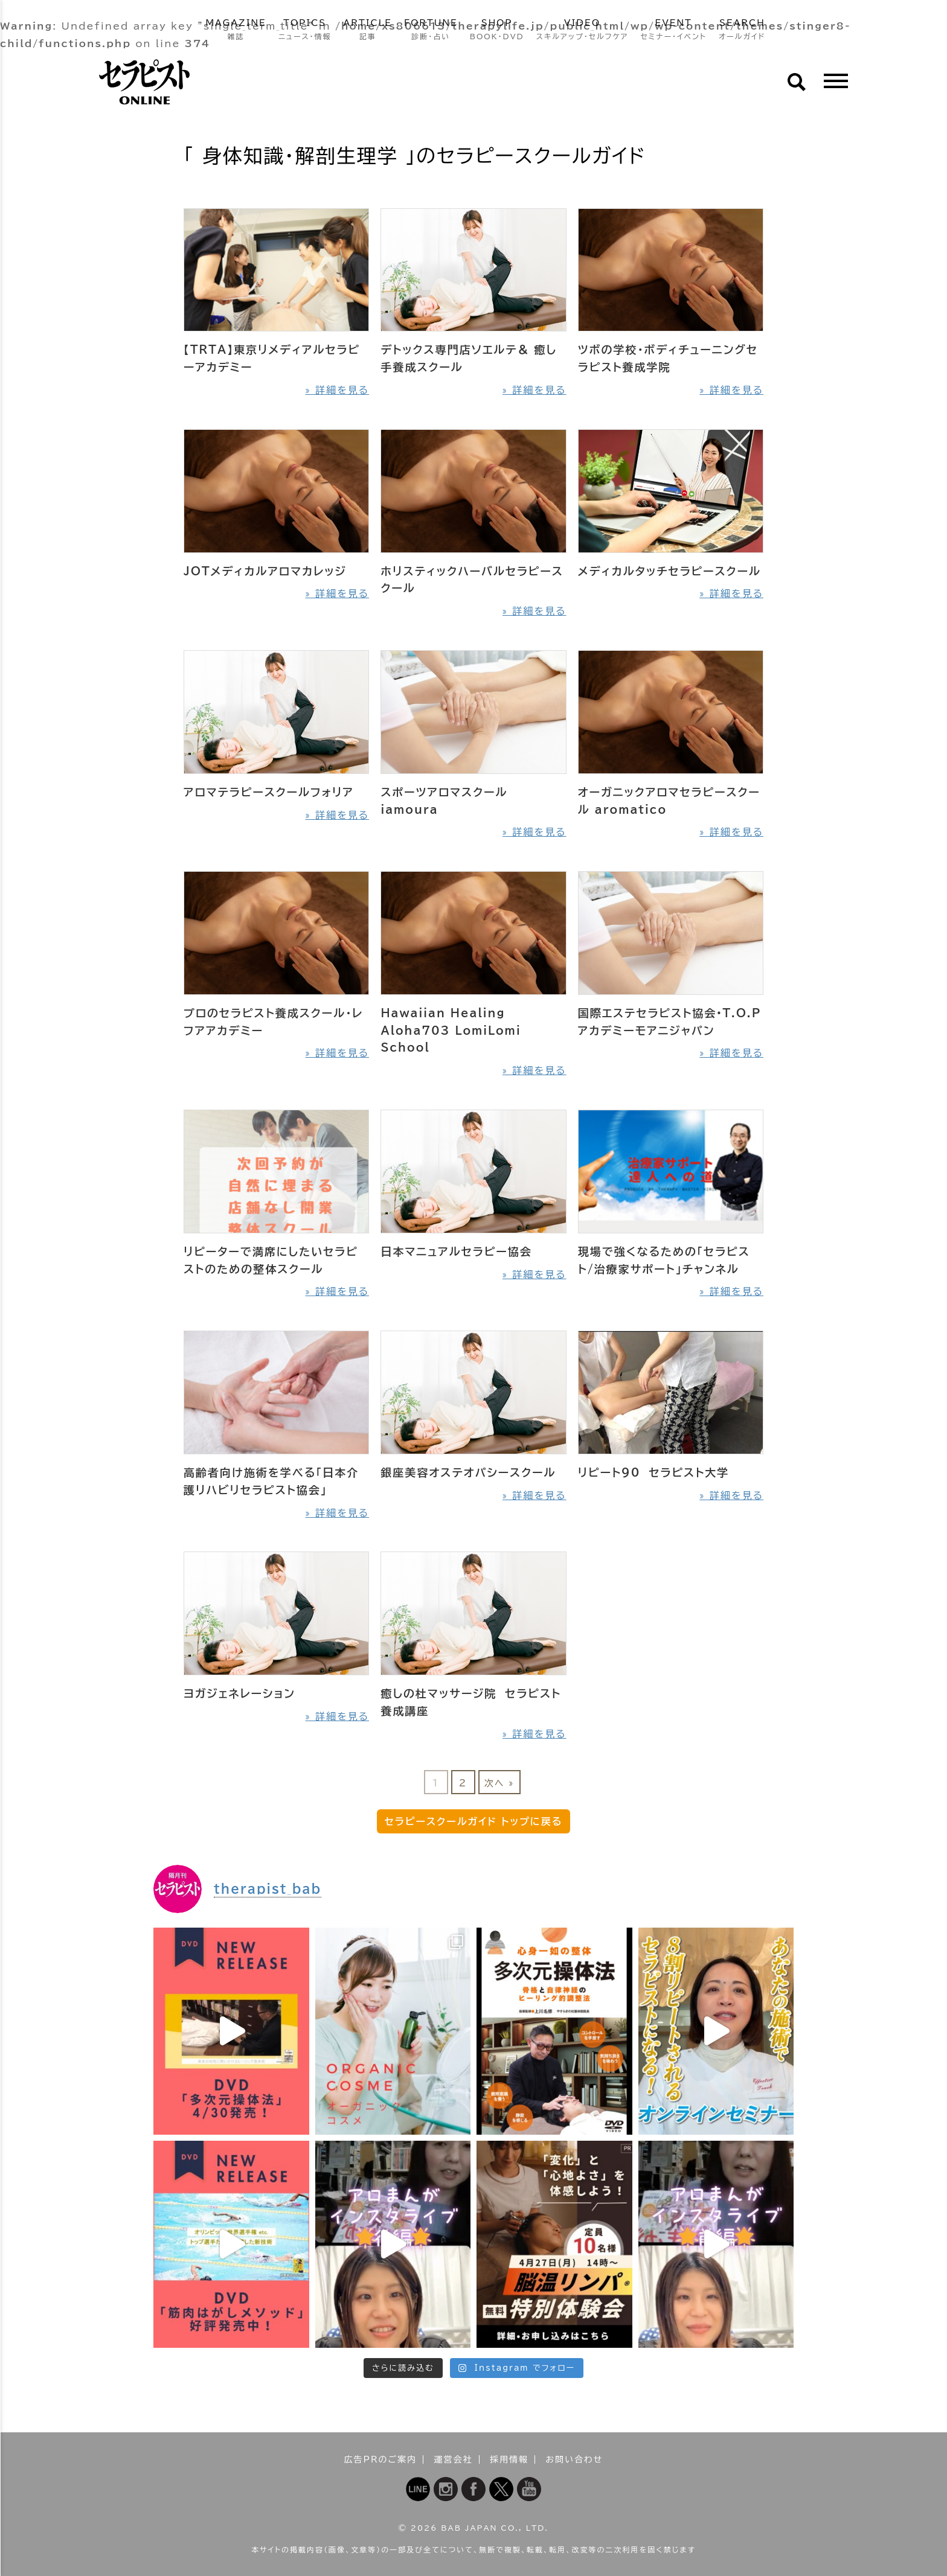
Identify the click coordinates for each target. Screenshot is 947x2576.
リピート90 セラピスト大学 (653, 1472)
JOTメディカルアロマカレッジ (265, 571)
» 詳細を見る (337, 390)
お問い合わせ (574, 2459)
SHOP (497, 30)
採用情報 (509, 2459)
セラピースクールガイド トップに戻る (474, 1821)
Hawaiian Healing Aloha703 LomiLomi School (450, 1030)
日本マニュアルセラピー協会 (455, 1251)
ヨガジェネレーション (239, 1693)
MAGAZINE (235, 30)
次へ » (499, 1783)
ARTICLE (368, 30)
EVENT (673, 30)
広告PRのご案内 (380, 2459)
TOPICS (305, 30)
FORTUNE (431, 30)
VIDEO (582, 30)
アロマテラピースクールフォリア (269, 792)
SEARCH (742, 30)
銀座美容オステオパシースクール (468, 1472)
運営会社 (453, 2459)
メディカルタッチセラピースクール (669, 571)
